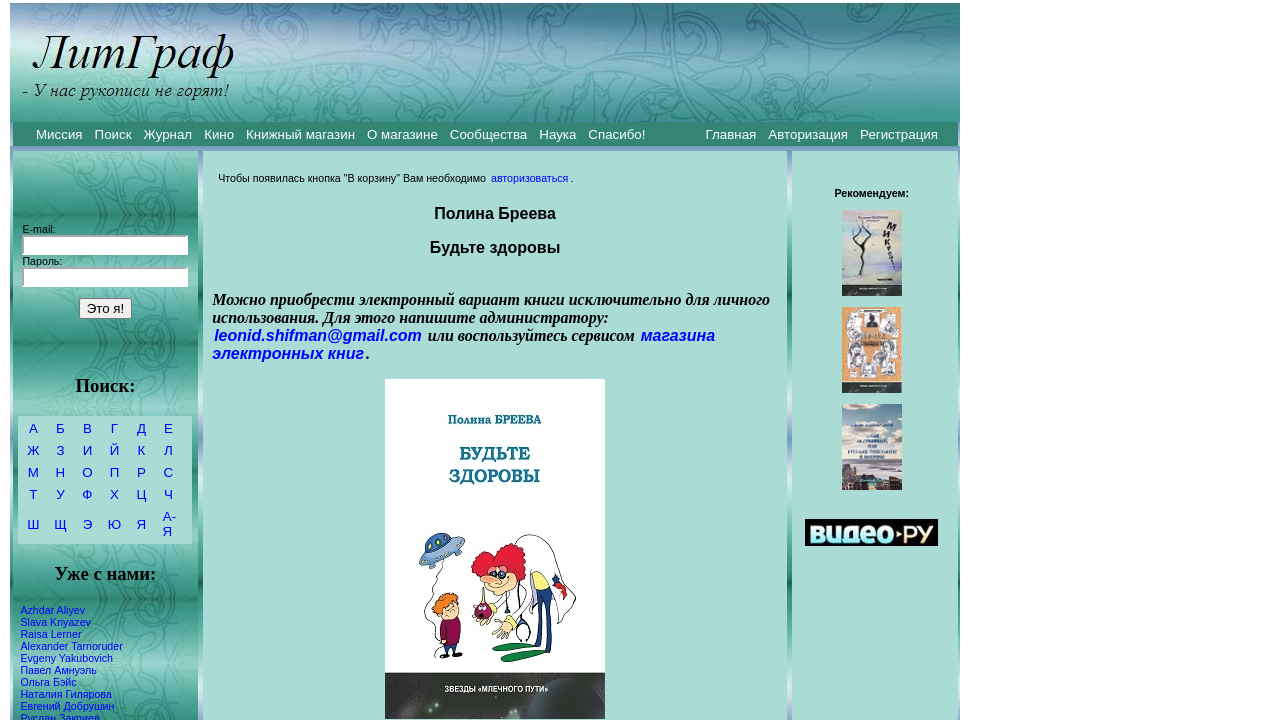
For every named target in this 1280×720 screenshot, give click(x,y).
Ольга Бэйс (48, 682)
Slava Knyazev (55, 622)
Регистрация (899, 134)
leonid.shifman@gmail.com (318, 335)
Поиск (113, 134)
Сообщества (488, 134)
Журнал (167, 134)
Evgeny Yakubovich (66, 658)
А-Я (169, 524)
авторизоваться (529, 178)
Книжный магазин (300, 134)
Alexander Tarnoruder (71, 646)
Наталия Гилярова (65, 694)
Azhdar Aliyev (52, 610)
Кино (219, 134)
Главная (731, 134)
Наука (557, 134)
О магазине (402, 134)
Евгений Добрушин (67, 706)
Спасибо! (616, 134)
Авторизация (808, 134)
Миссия (59, 134)
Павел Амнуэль (58, 670)
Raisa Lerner (50, 634)
